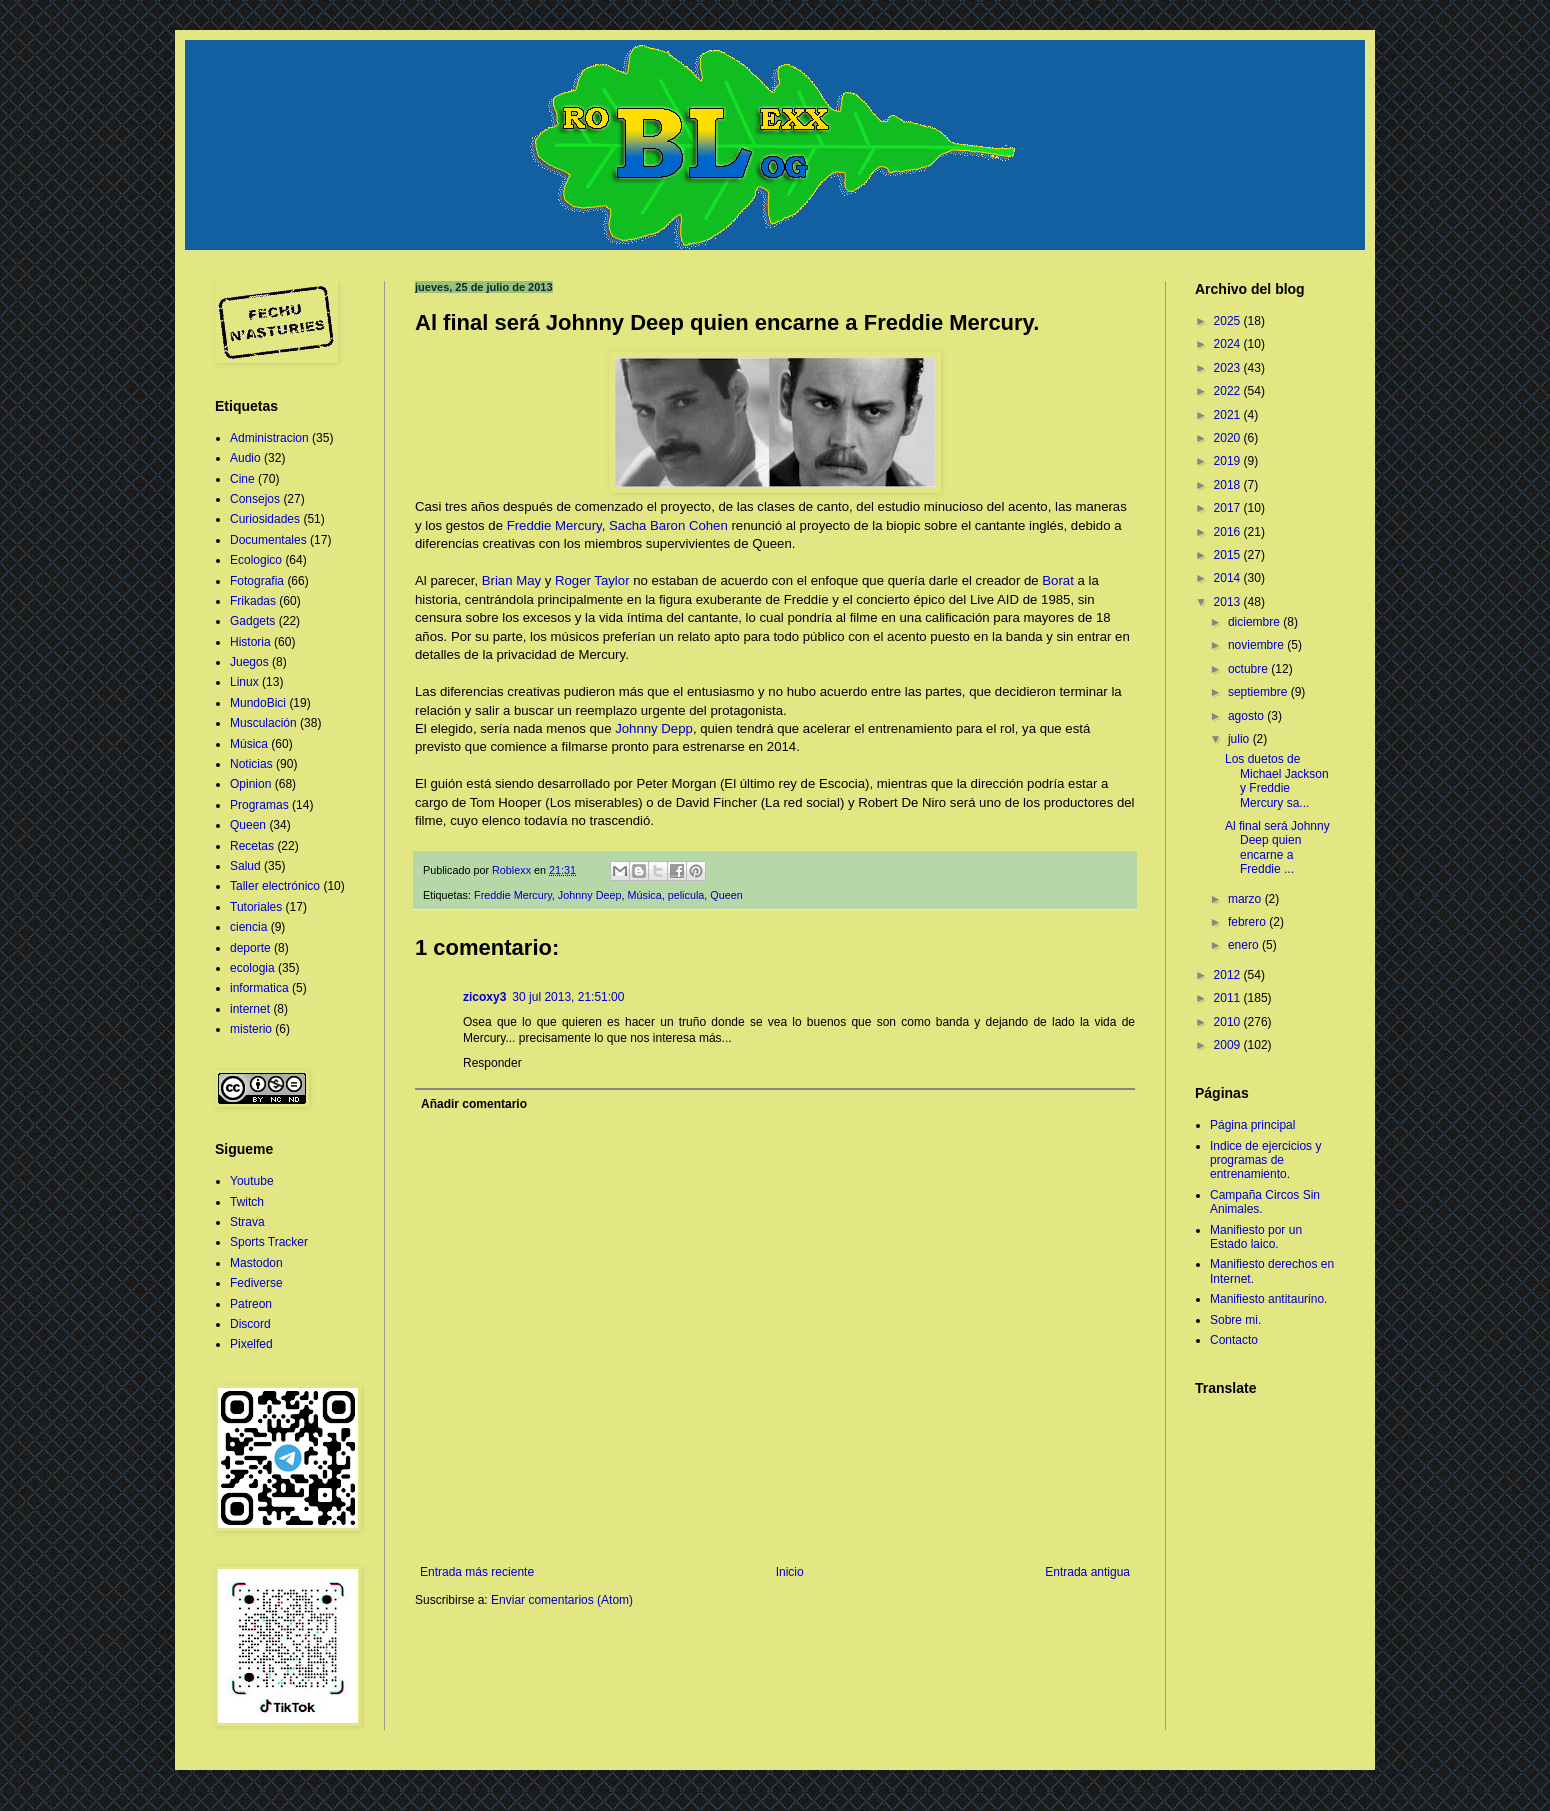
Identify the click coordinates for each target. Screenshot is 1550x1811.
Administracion (269, 438)
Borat (1058, 580)
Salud (245, 866)
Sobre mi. (1235, 1320)
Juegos (249, 662)
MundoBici (258, 703)
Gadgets (252, 621)
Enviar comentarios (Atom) (562, 1600)
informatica (259, 988)
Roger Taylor (592, 580)
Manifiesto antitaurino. (1268, 1299)
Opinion (250, 784)
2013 (1229, 602)
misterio (251, 1029)
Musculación (263, 723)
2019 (1229, 461)
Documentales (268, 540)
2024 (1229, 344)
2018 (1229, 485)
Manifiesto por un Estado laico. (1256, 1237)
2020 (1229, 438)
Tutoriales (256, 907)
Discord (250, 1324)
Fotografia (257, 581)
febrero (1248, 922)
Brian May (511, 580)
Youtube (252, 1181)
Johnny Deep (590, 895)
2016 (1229, 532)
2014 (1229, 578)
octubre (1249, 669)
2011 (1229, 998)
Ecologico (256, 560)
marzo (1246, 899)
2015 (1229, 555)
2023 (1229, 368)
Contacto (1234, 1340)
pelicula (686, 895)
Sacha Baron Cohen (668, 525)
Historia (250, 642)
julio (1240, 739)
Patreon (251, 1304)
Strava (247, 1222)
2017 (1229, 508)
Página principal (1252, 1125)
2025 (1229, 321)
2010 (1229, 1022)
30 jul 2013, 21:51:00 (568, 997)
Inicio (790, 1572)
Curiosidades (265, 519)
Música (644, 895)
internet (250, 1009)
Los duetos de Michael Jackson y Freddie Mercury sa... (1277, 780)
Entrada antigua (1087, 1572)
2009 (1229, 1045)
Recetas (252, 846)
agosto (1247, 716)
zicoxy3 (484, 997)
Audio (245, 458)
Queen (726, 895)
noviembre (1257, 645)
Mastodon (256, 1263)
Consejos (255, 499)
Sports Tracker (269, 1242)
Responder (492, 1063)
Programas (259, 805)
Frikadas (253, 601)
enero (1245, 945)
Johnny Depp (654, 728)
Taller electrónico (275, 886)
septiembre (1259, 692)
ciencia (248, 927)
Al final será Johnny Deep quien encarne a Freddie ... (1277, 847)
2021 (1229, 415)
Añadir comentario (474, 1104)
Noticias (251, 764)
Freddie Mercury (554, 525)
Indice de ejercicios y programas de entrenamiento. (1265, 1160)
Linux (244, 682)
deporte (250, 948)
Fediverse (256, 1283)
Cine (242, 479)
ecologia (252, 968)
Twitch (247, 1202)
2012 (1229, 975)
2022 (1229, 391)
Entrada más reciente (477, 1572)
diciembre (1255, 622)
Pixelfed (251, 1344)
